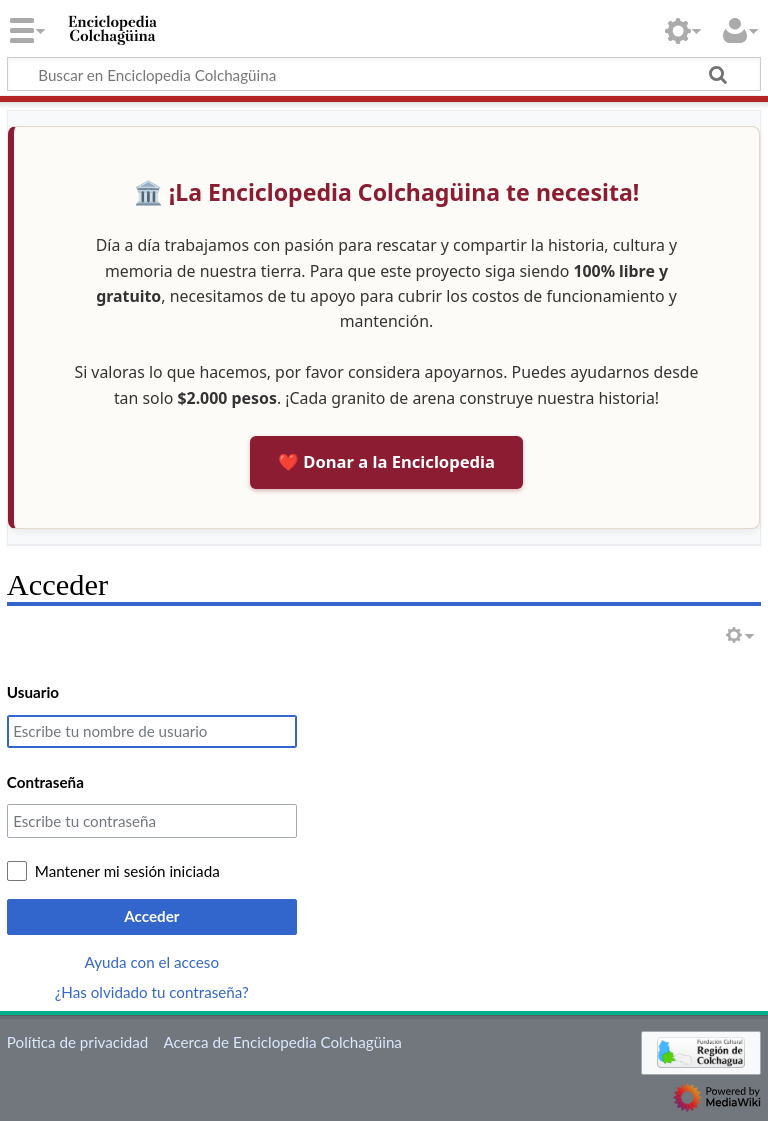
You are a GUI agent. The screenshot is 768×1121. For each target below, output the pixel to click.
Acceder (151, 916)
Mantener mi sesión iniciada (127, 871)
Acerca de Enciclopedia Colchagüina (282, 1042)
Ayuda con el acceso (152, 962)
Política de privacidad (77, 1042)
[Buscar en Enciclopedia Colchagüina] (384, 74)
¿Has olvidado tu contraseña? (152, 992)
